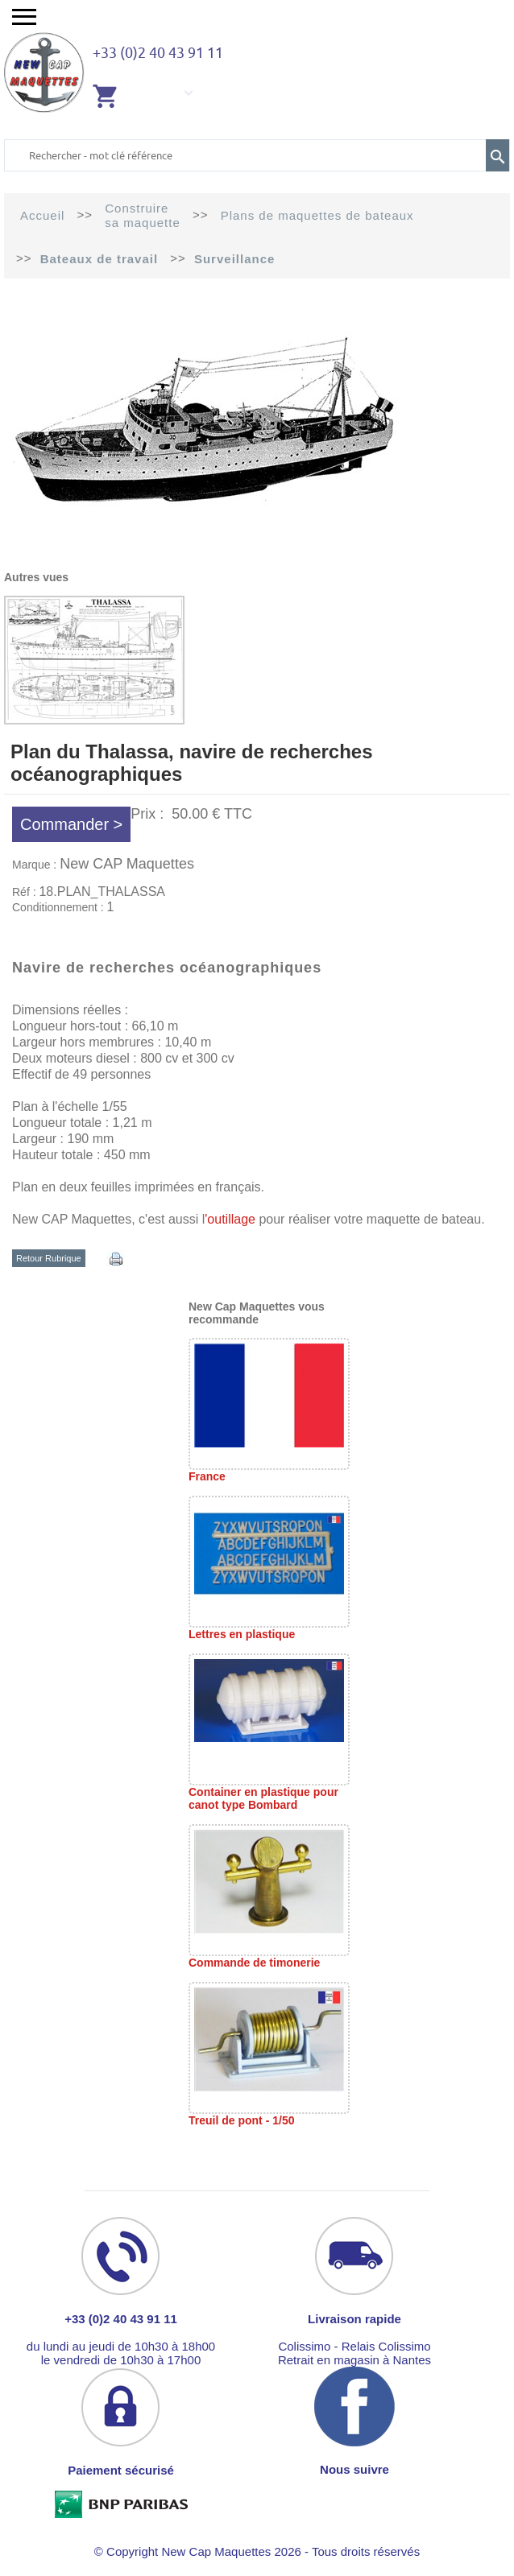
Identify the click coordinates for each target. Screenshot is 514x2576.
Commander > (71, 824)
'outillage (230, 1219)
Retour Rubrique (48, 1258)
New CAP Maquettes (127, 864)
